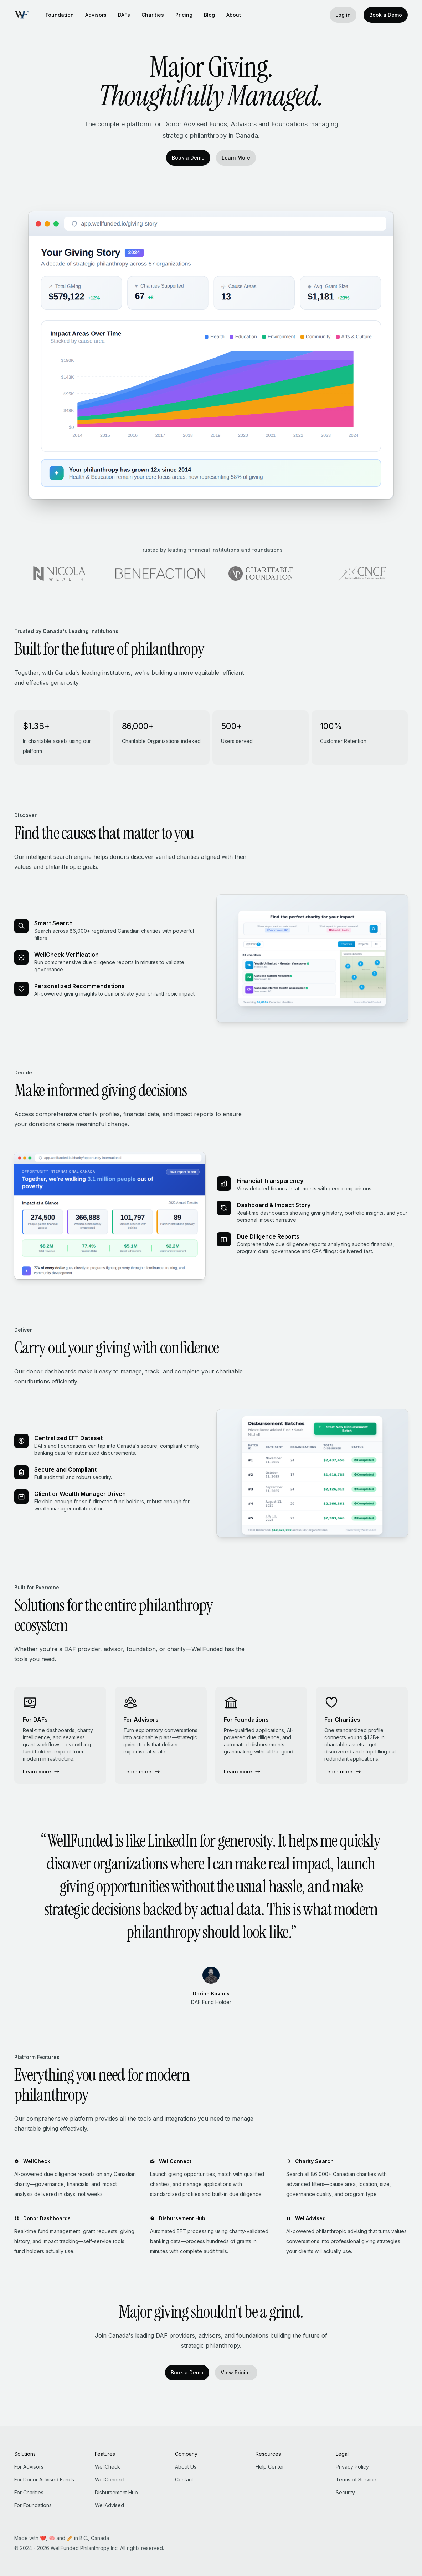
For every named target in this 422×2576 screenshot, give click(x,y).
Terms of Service (356, 2479)
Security (345, 2492)
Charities (152, 15)
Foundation (60, 15)
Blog (209, 15)
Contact (184, 2479)
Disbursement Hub (116, 2492)
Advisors (96, 15)
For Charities (28, 2492)
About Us (185, 2467)
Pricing (183, 15)
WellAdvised (109, 2505)
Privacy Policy (352, 2467)
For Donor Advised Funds (44, 2479)
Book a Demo (385, 15)
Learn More (236, 158)
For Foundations (33, 2505)
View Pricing (236, 2372)
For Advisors (28, 2467)
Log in (343, 15)
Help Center (270, 2467)
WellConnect (110, 2479)
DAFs (124, 15)
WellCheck (107, 2467)
